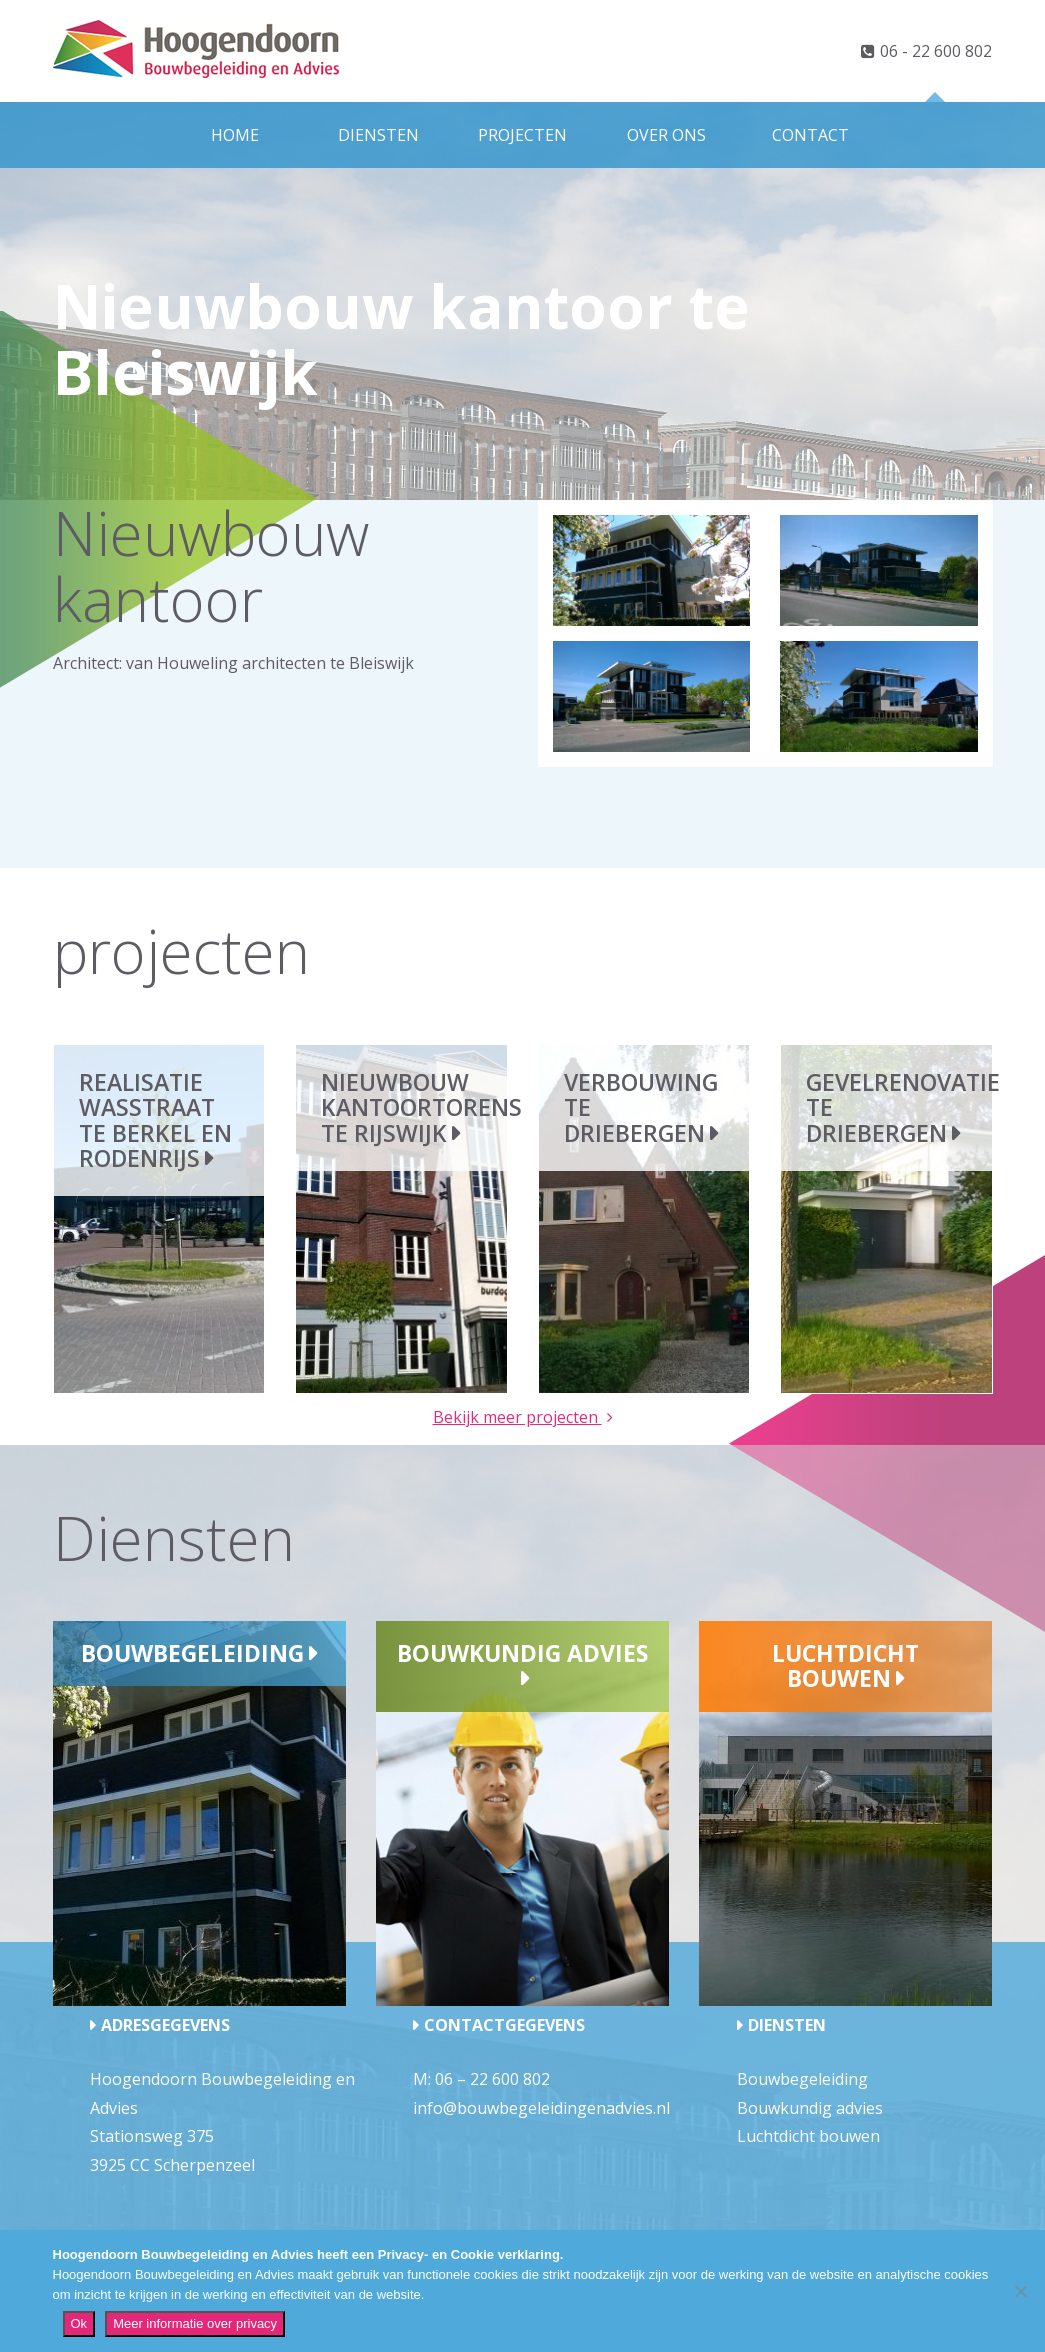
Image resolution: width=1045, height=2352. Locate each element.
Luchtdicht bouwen (845, 1665)
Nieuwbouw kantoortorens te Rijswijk (421, 1107)
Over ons (666, 135)
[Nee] (1020, 2291)
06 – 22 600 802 (492, 2079)
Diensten (378, 135)
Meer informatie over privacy (195, 2323)
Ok (79, 2323)
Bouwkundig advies (522, 1653)
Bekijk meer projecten (517, 1417)
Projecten (522, 135)
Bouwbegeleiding (192, 1653)
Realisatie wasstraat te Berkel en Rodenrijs (155, 1120)
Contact (810, 135)
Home (235, 135)
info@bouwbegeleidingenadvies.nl (541, 2108)
